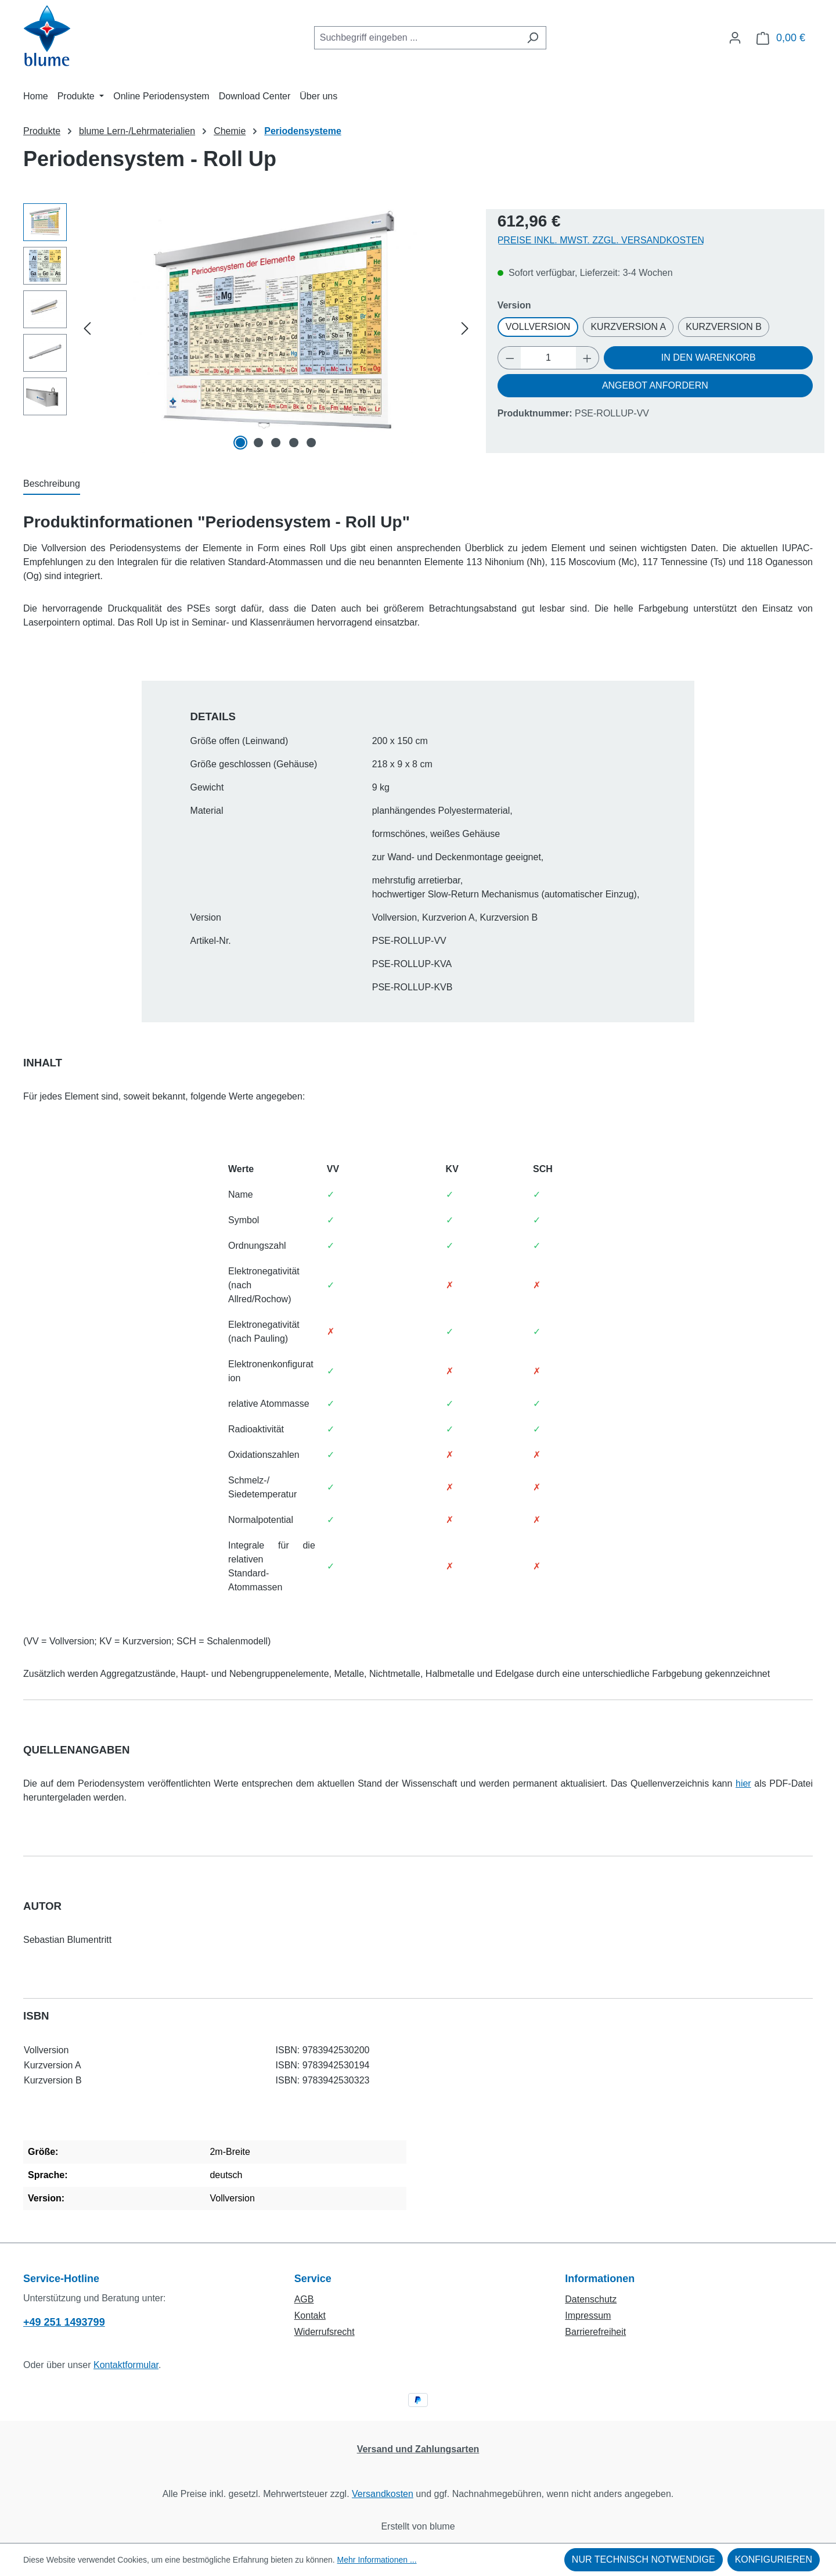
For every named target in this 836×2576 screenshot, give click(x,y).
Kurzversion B (724, 327)
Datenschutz (591, 2299)
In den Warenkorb (708, 357)
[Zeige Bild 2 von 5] (258, 442)
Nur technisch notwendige (643, 2559)
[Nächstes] (465, 328)
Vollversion (538, 327)
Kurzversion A (628, 327)
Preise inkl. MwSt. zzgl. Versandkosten (601, 240)
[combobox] (417, 37)
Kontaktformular (125, 2365)
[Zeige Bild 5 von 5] (311, 442)
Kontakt (310, 2315)
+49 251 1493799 (64, 2322)
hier (743, 1783)
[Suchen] (532, 37)
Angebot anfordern (655, 385)
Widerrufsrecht (324, 2332)
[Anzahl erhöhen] (587, 357)
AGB (304, 2299)
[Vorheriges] (87, 328)
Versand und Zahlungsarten (418, 2449)
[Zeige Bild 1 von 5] (241, 442)
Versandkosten (382, 2494)
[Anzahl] (548, 357)
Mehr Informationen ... (377, 2559)
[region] (249, 328)
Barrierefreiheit (595, 2332)
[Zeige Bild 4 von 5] (293, 442)
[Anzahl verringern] (510, 357)
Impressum (588, 2315)
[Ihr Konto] (735, 37)
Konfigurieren (773, 2559)
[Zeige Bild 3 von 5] (275, 442)
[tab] (51, 484)
